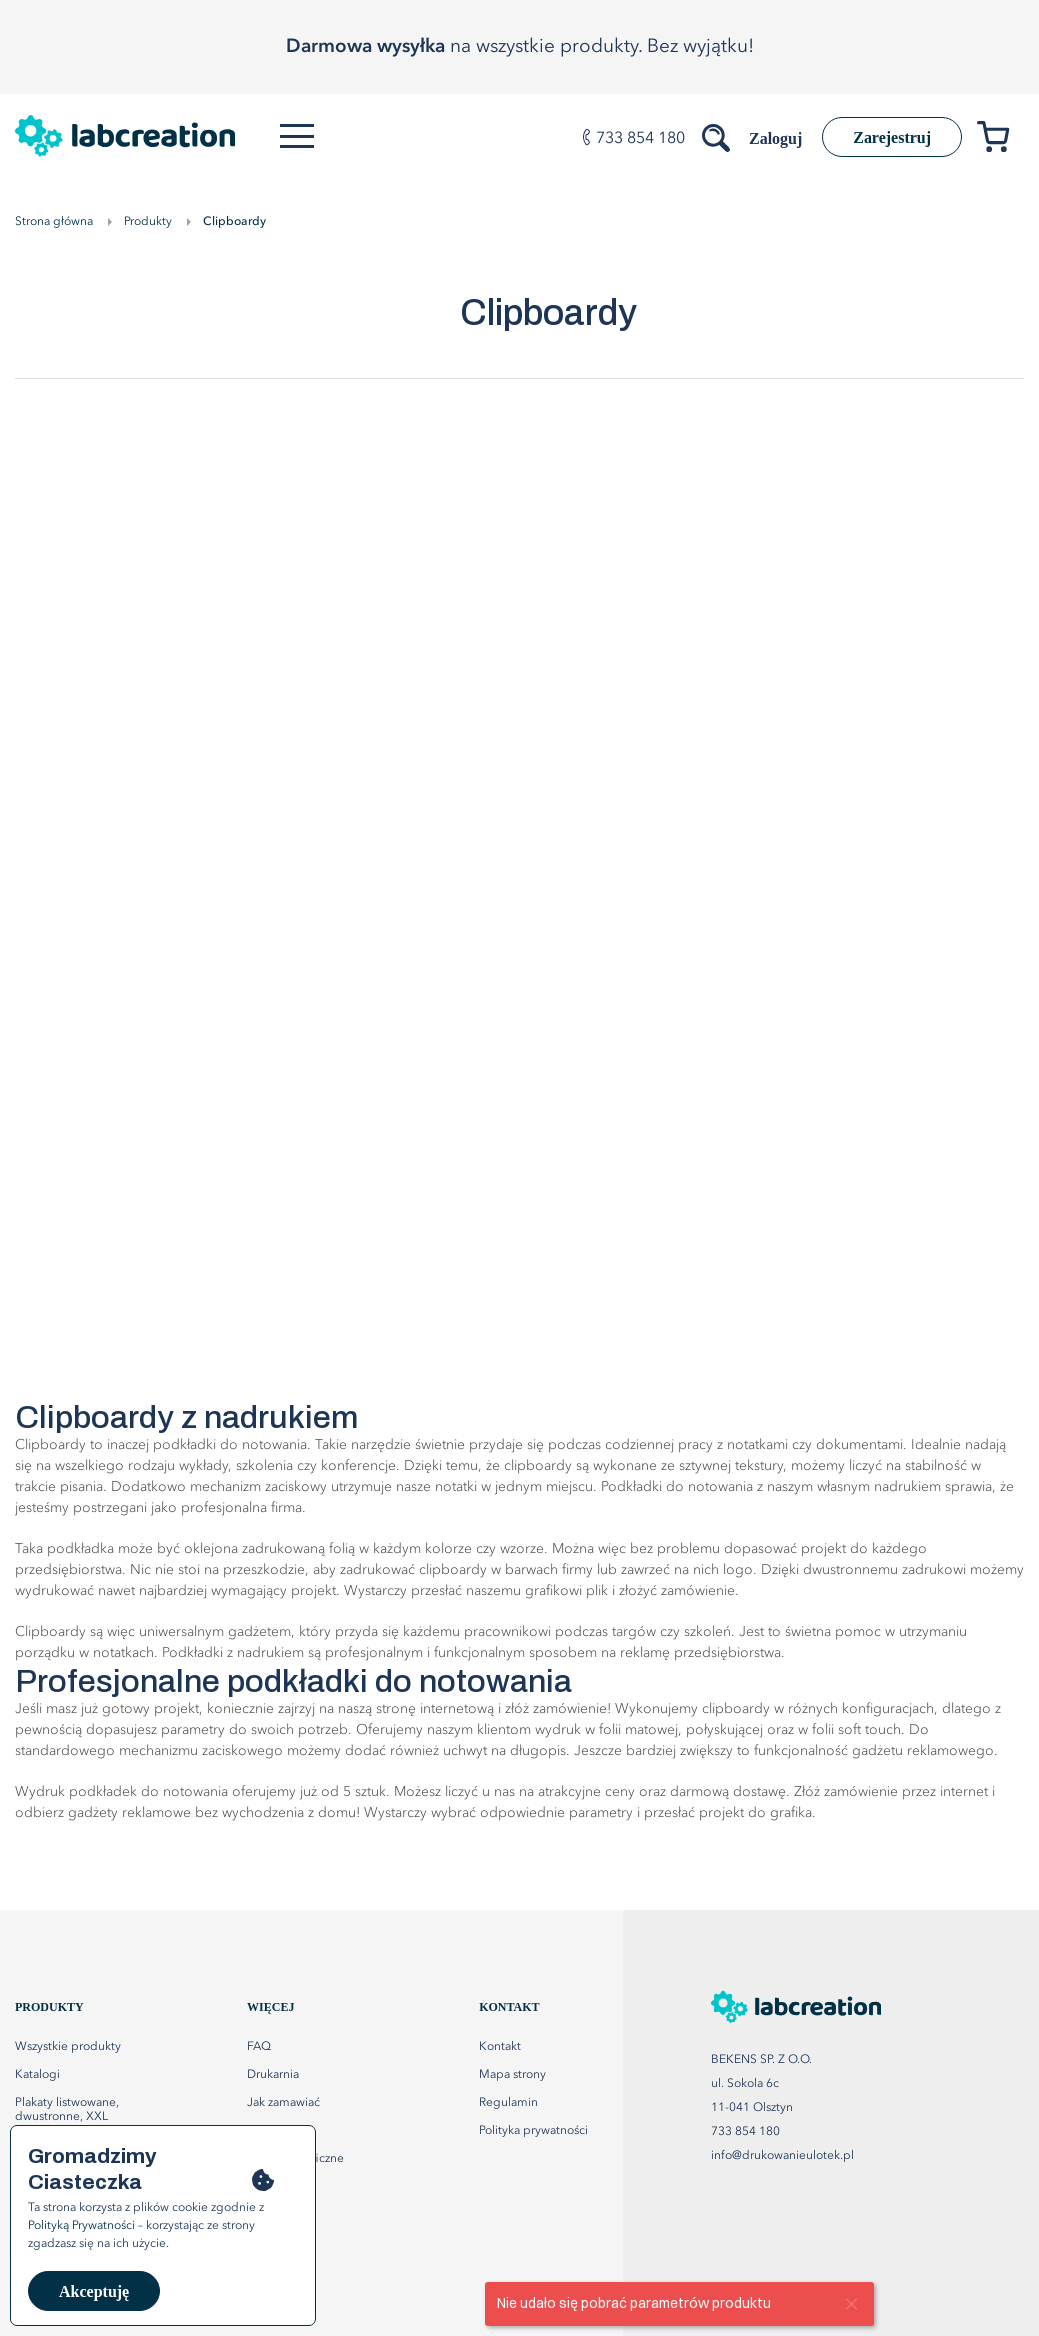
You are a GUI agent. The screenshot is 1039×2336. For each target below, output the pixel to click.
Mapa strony (512, 2075)
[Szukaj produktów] (718, 134)
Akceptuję (94, 2291)
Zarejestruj (892, 137)
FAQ (259, 2047)
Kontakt (500, 2047)
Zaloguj (775, 138)
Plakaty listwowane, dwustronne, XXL (67, 2110)
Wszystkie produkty (68, 2047)
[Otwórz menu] (297, 136)
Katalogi (37, 2075)
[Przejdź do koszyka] (1000, 140)
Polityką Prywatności (81, 2226)
